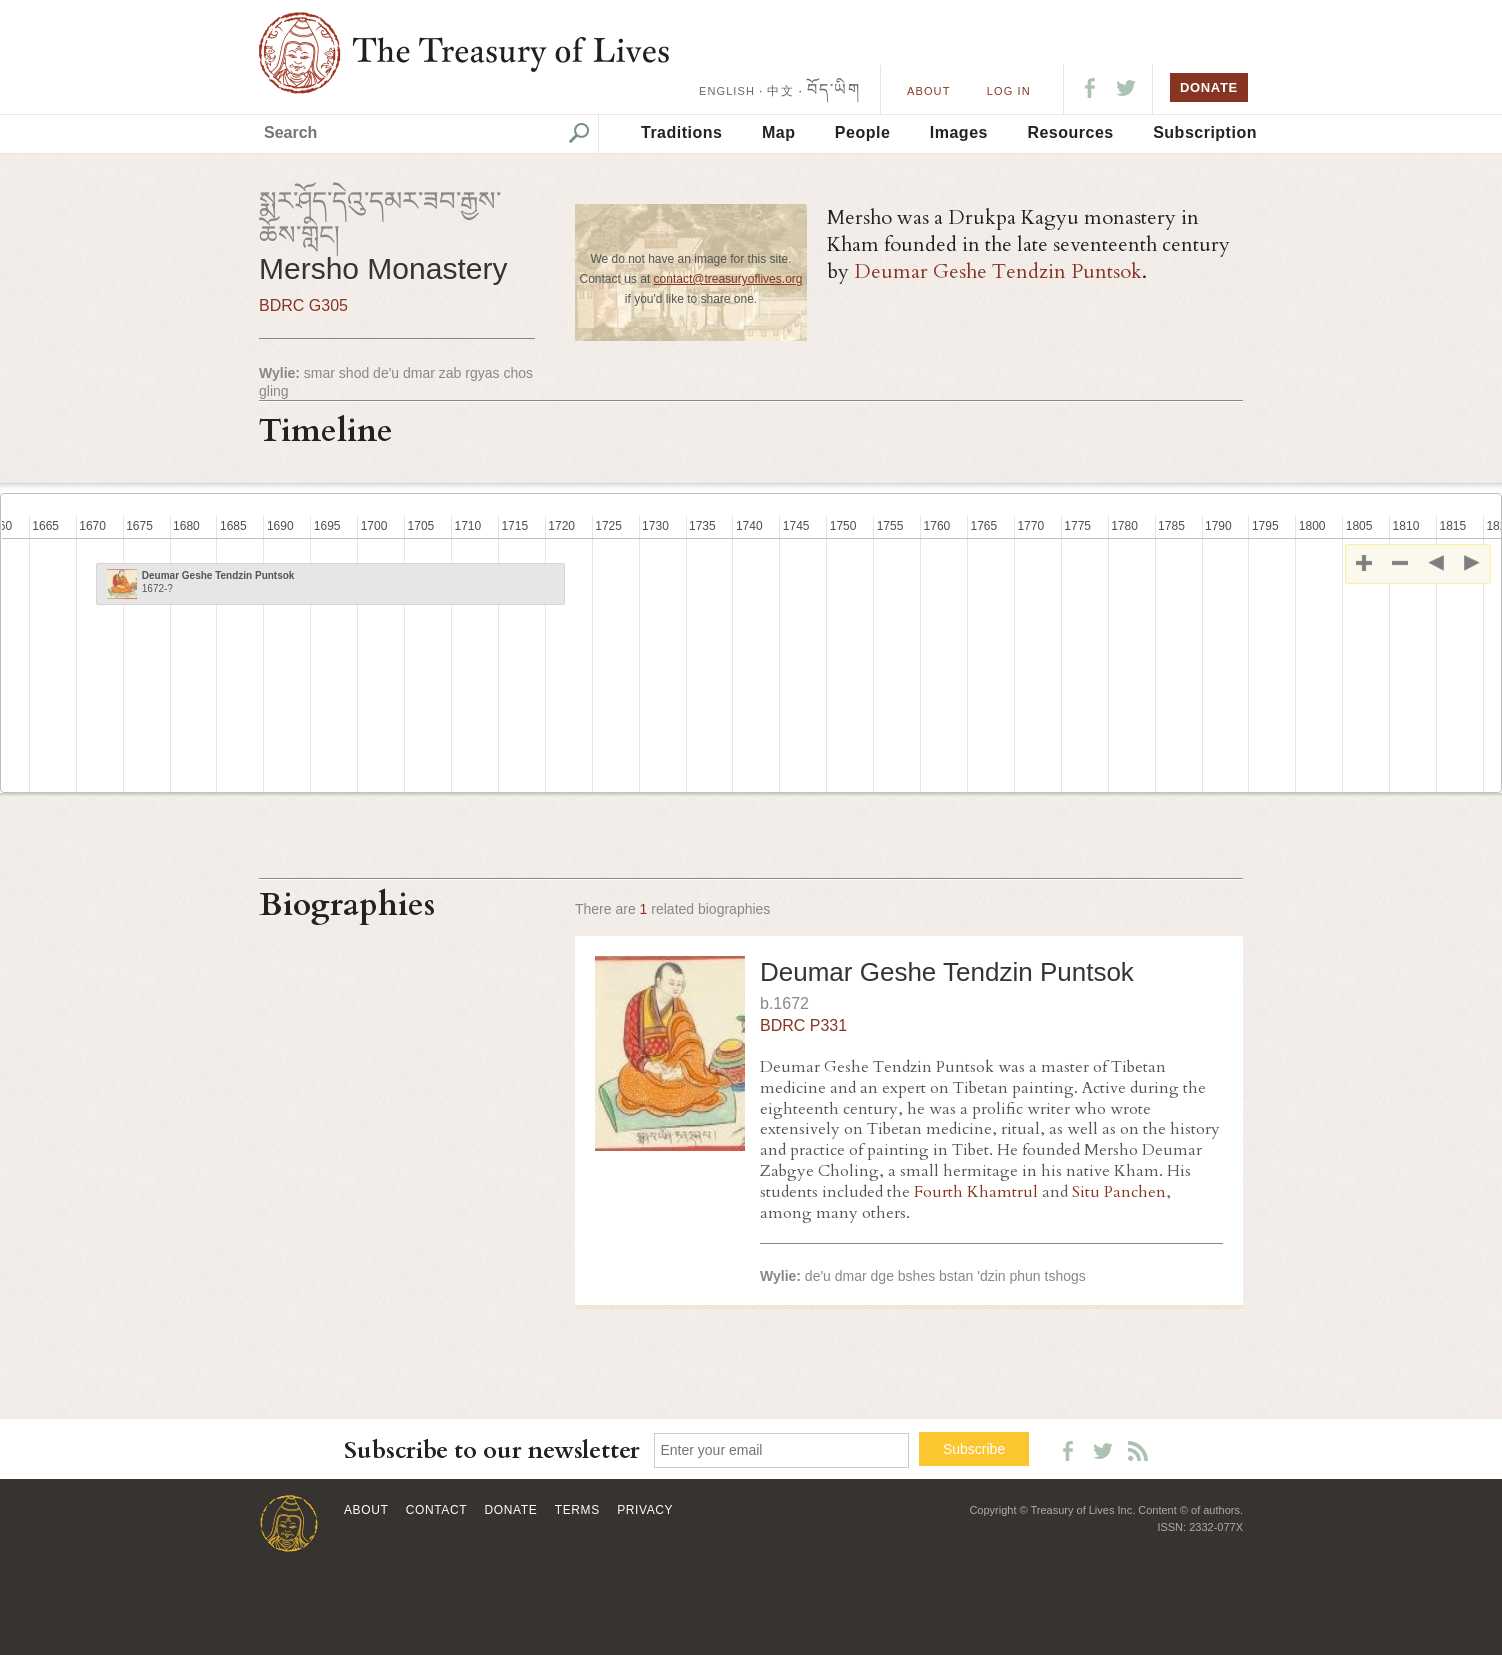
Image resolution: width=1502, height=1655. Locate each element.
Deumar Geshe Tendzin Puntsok (998, 271)
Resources (1070, 132)
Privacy (645, 1510)
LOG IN (1009, 91)
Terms (577, 1510)
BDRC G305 (303, 305)
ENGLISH (727, 91)
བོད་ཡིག (833, 89)
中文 (780, 91)
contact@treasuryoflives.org (728, 279)
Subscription (1205, 132)
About (928, 91)
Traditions (681, 132)
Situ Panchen (1119, 1192)
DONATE (1209, 87)
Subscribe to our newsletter (492, 1450)
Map (779, 132)
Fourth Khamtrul (976, 1192)
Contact (436, 1510)
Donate (511, 1510)
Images (959, 132)
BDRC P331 (803, 1025)
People (862, 132)
